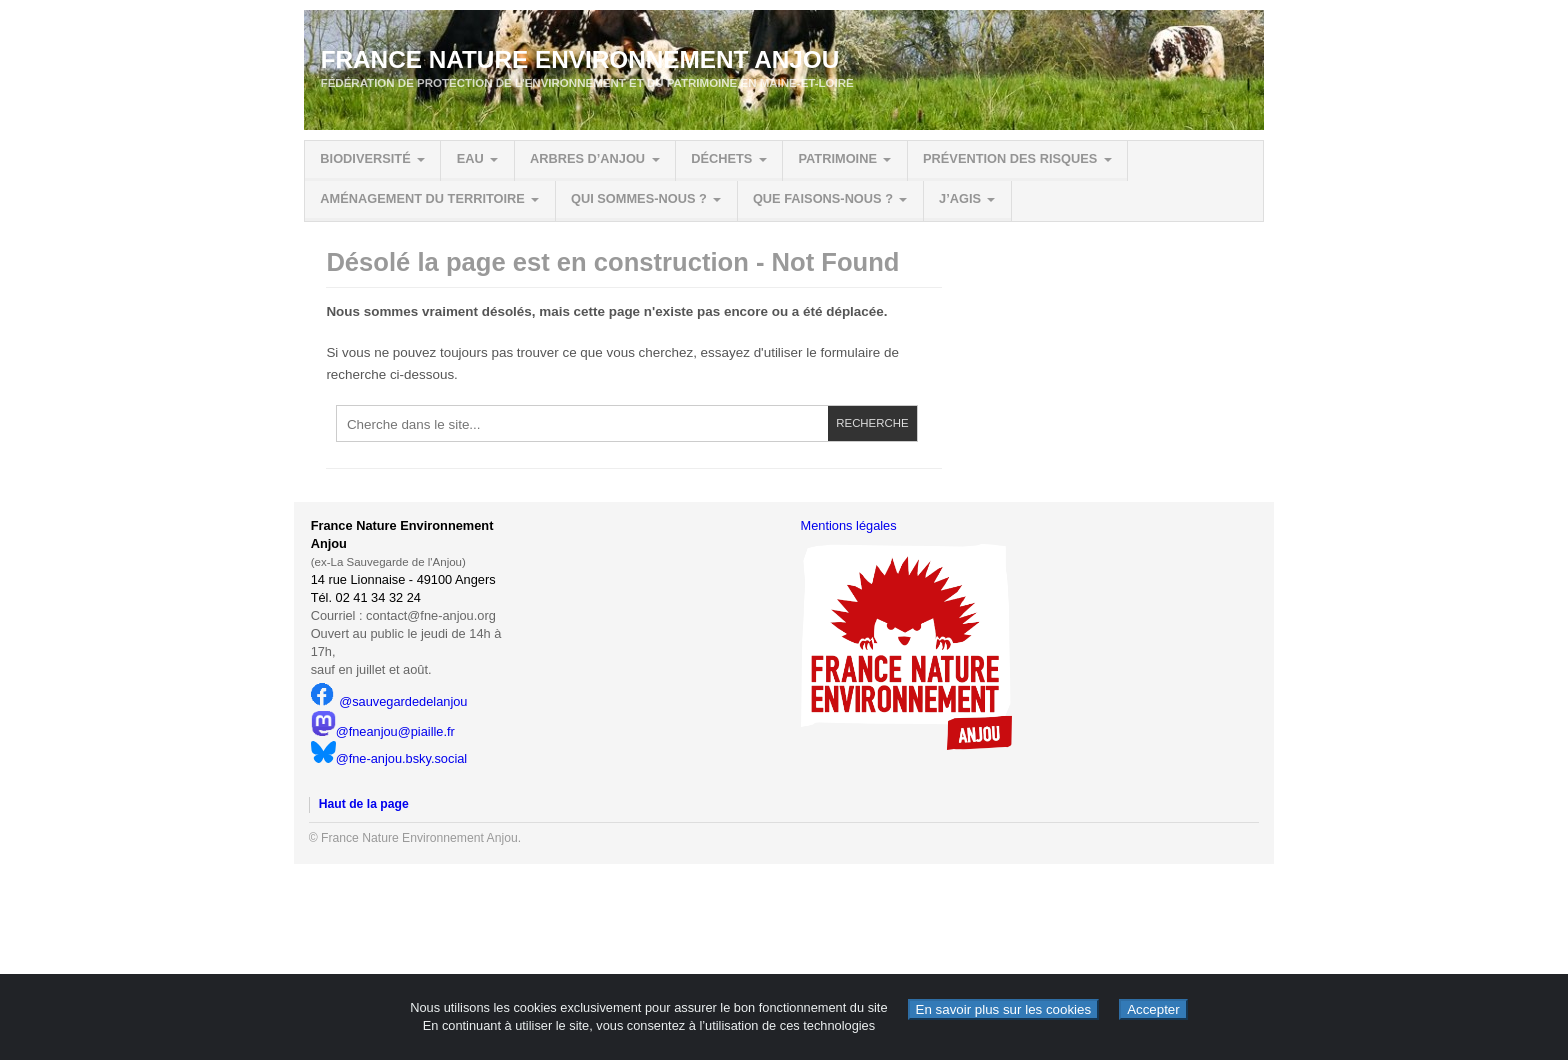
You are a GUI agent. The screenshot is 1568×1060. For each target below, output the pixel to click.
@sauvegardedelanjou (389, 701)
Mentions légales (849, 525)
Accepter (1153, 1009)
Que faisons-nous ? (823, 198)
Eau (470, 158)
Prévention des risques (1010, 158)
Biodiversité (365, 158)
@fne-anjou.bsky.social (389, 758)
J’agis (960, 198)
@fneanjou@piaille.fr (383, 731)
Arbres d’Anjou (587, 158)
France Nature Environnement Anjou (580, 59)
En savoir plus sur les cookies (1004, 1009)
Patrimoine (837, 158)
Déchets (721, 158)
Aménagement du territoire (422, 198)
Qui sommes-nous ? (639, 198)
